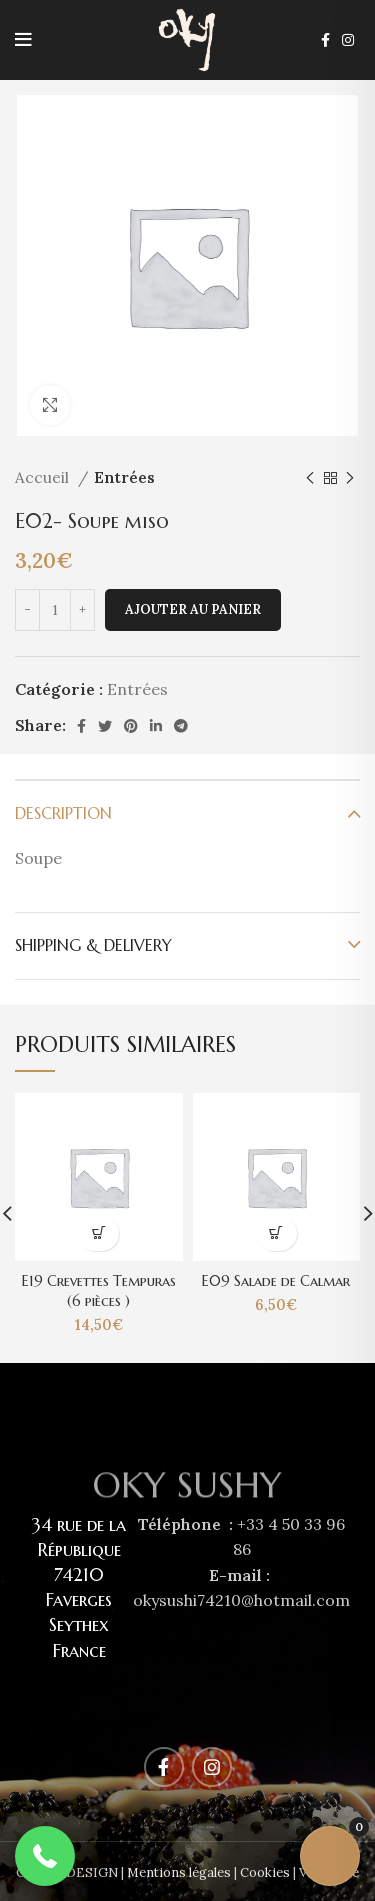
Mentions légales (179, 1872)
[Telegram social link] (181, 726)
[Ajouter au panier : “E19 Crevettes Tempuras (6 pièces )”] (98, 1233)
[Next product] (350, 478)
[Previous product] (310, 478)
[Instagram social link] (348, 40)
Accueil (44, 477)
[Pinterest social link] (131, 726)
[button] (45, 1856)
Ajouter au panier (193, 609)
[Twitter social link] (105, 726)
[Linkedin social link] (156, 726)
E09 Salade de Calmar (276, 1281)
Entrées (124, 477)
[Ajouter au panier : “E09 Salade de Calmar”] (276, 1233)
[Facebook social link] (325, 40)
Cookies (265, 1872)
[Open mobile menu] (23, 40)
